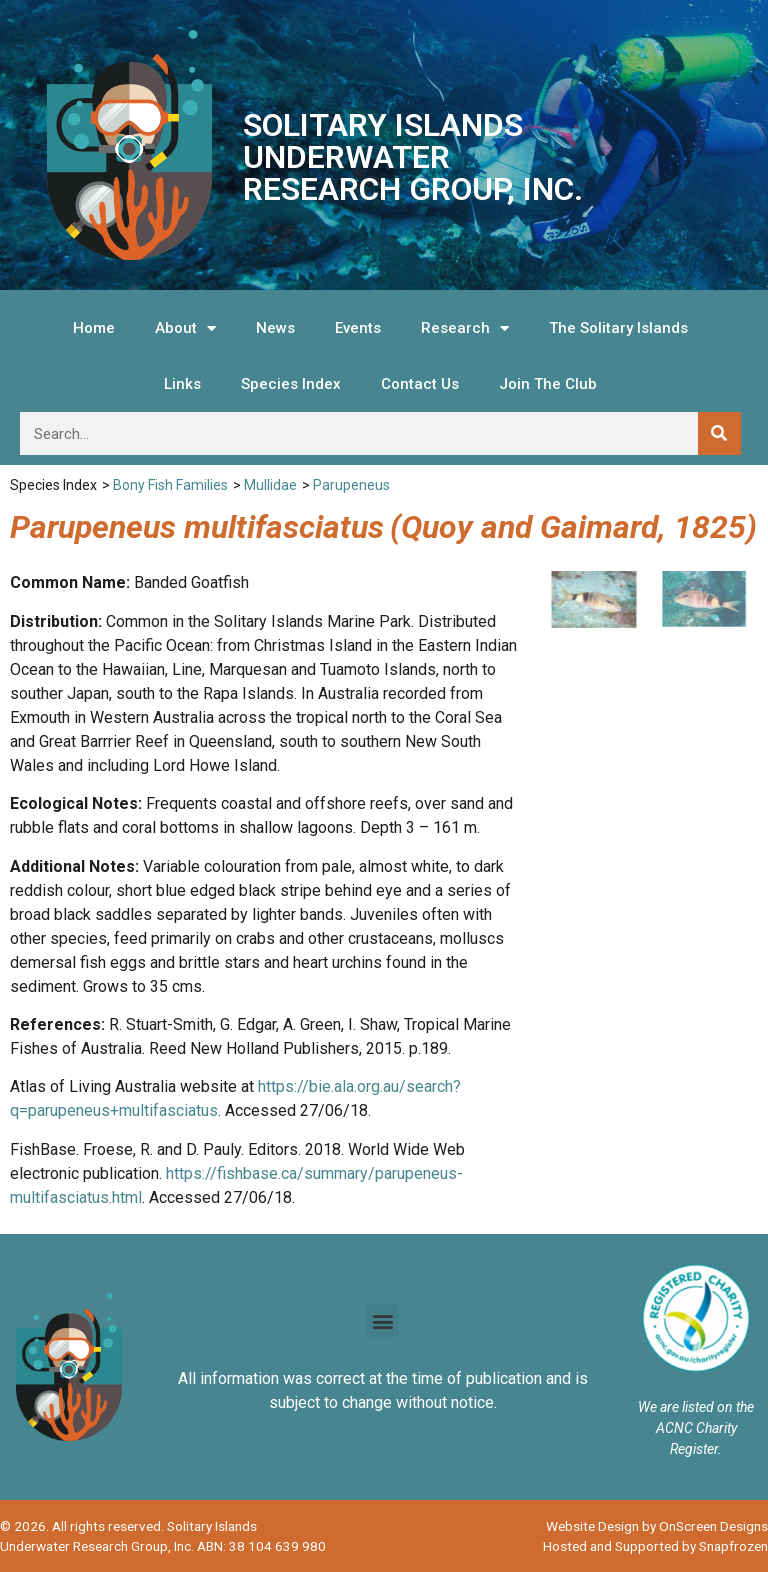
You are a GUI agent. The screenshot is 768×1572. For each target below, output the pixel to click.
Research (465, 328)
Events (358, 328)
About (185, 328)
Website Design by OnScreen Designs (657, 1526)
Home (94, 328)
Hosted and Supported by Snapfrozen (655, 1546)
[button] (382, 1320)
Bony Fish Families (170, 485)
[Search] (719, 433)
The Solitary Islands (618, 328)
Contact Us (420, 384)
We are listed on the (696, 1407)
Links (182, 384)
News (275, 328)
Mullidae (270, 485)
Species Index (291, 384)
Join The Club (548, 384)
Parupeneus (351, 485)
